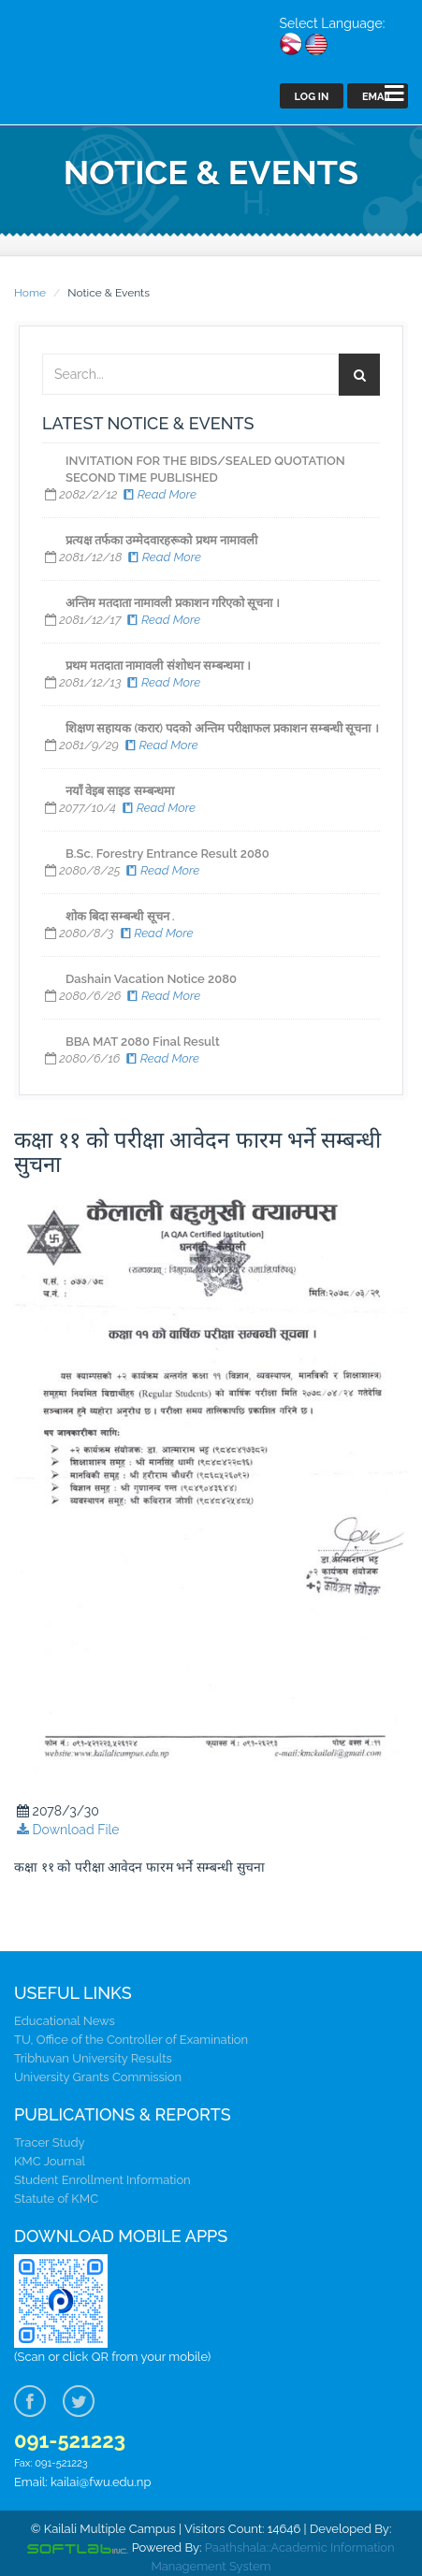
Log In (312, 97)
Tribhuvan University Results (93, 2058)
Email (377, 97)
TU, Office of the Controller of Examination (131, 2040)
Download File (67, 1829)
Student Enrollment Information (102, 2180)
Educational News (64, 2021)
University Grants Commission (98, 2077)
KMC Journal (49, 2161)
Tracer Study (49, 2142)
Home (30, 292)
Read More (158, 494)
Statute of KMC (56, 2199)
